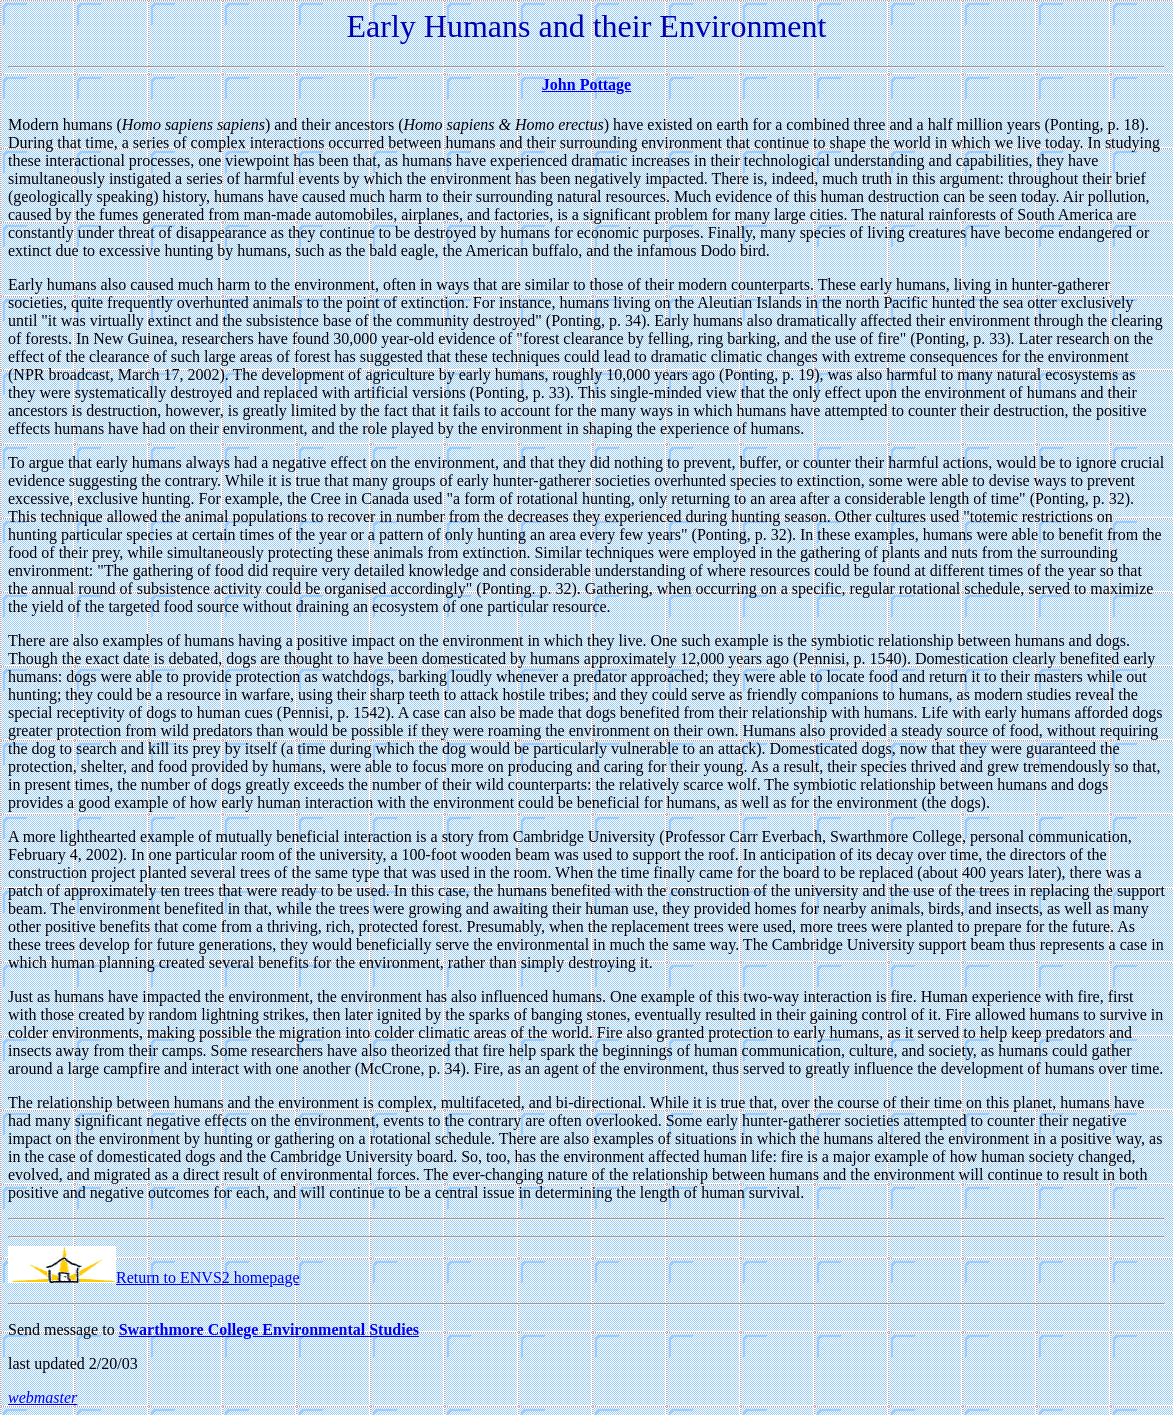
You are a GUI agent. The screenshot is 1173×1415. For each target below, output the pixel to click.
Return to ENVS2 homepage (154, 1277)
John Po (570, 84)
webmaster (42, 1397)
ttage (614, 84)
